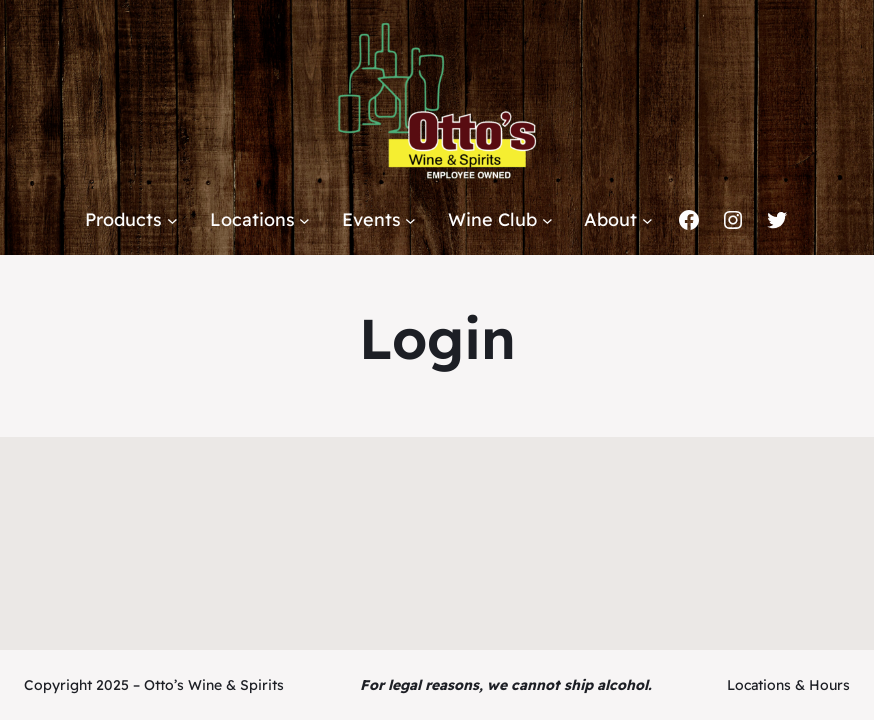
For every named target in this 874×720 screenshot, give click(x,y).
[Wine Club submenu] (547, 220)
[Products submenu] (172, 220)
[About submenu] (647, 220)
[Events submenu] (410, 220)
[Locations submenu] (304, 220)
